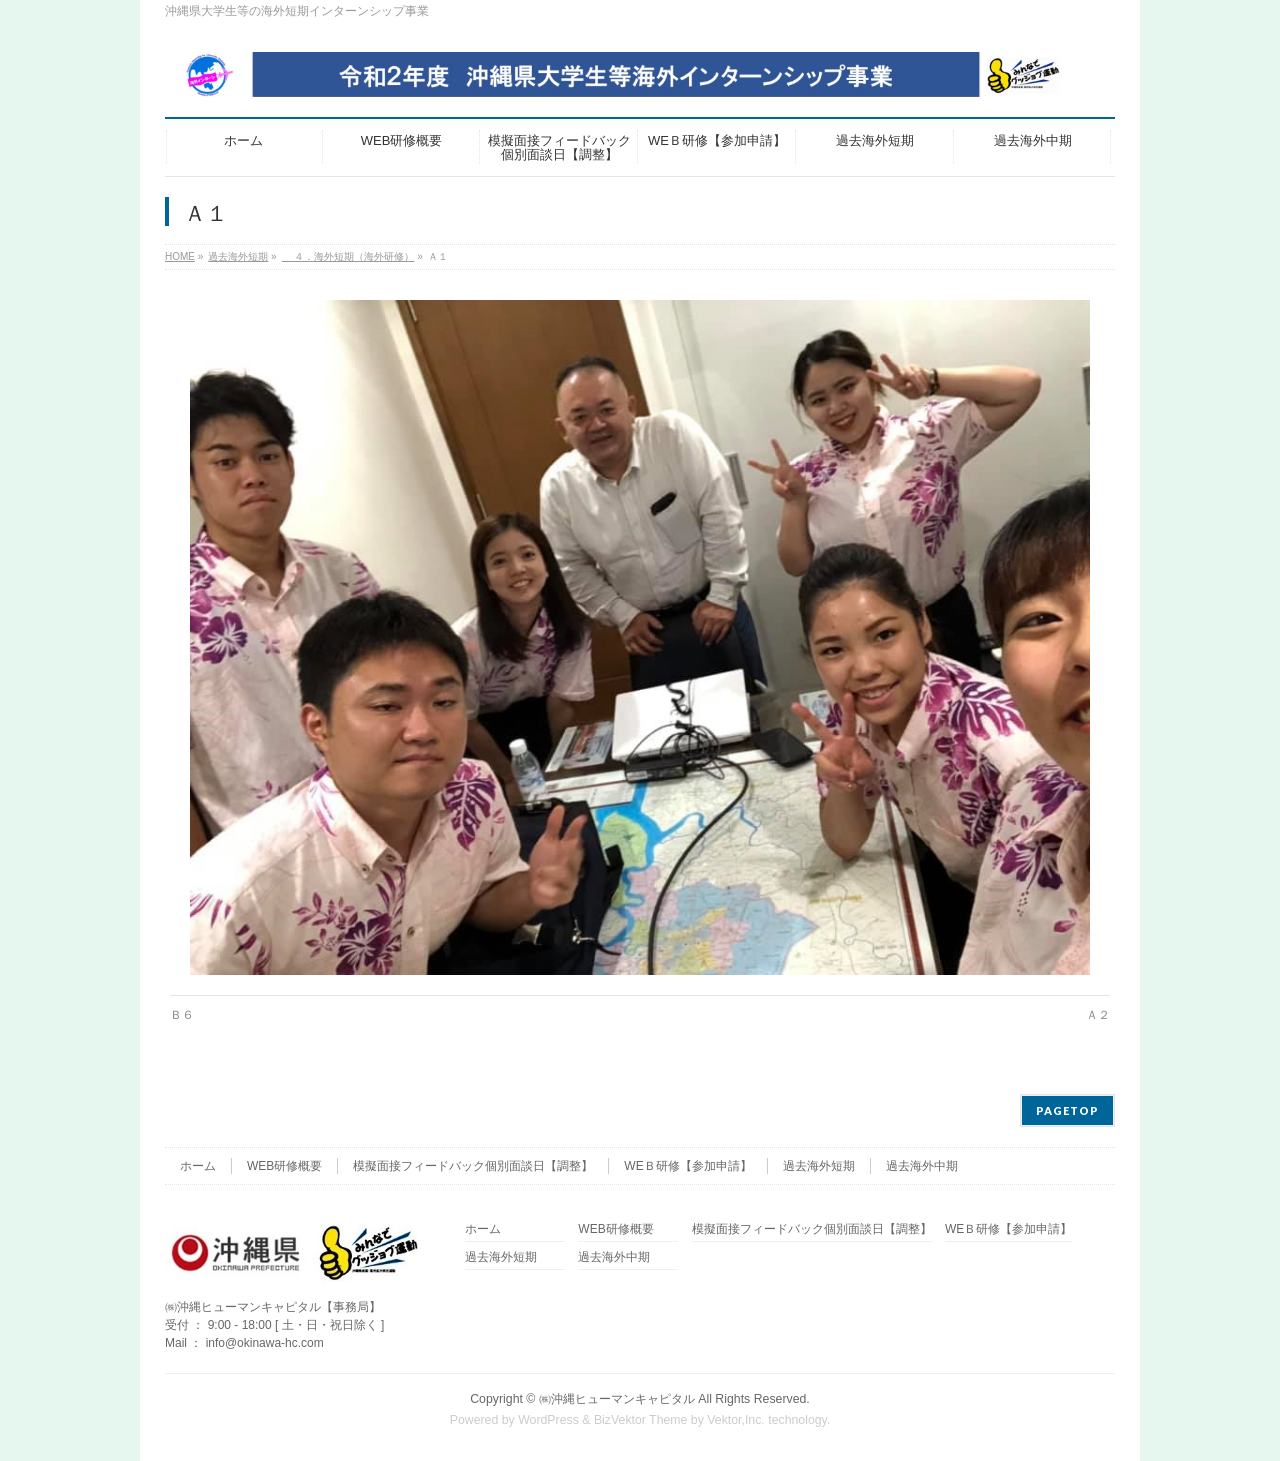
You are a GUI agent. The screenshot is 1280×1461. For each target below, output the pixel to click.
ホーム (198, 1166)
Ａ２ (1098, 1015)
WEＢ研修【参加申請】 (687, 1166)
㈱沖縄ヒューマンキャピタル (617, 1399)
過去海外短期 (819, 1166)
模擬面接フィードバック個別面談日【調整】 (473, 1166)
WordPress (548, 1420)
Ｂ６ (182, 1015)
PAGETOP (1067, 1110)
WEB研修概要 (284, 1166)
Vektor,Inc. (736, 1420)
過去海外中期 (922, 1166)
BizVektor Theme (641, 1420)
